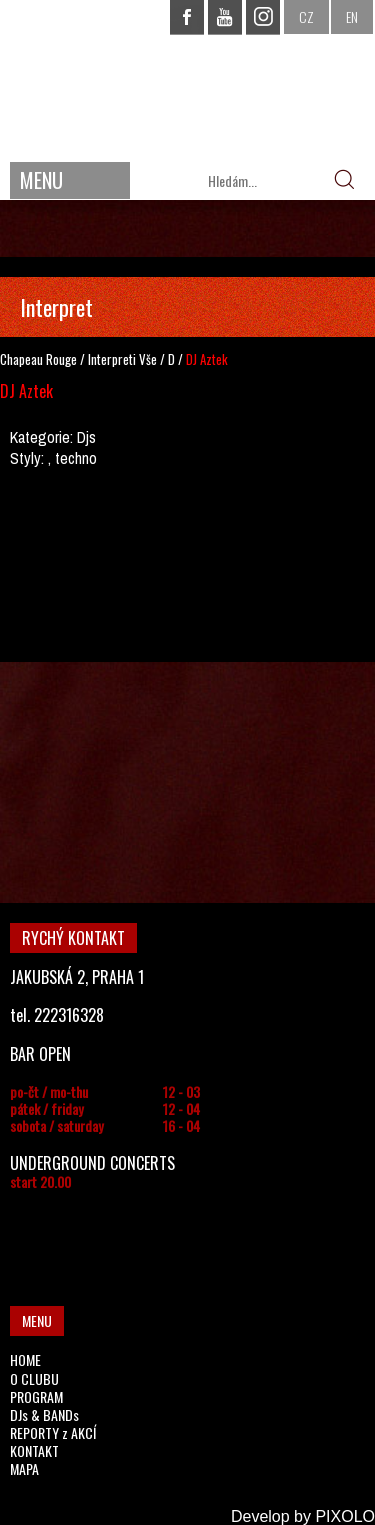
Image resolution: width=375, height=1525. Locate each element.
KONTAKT (34, 1450)
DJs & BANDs (44, 1414)
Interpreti (112, 359)
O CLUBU (34, 1378)
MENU (41, 180)
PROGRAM (36, 1396)
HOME (25, 1359)
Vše (148, 359)
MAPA (24, 1468)
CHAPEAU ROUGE (188, 78)
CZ (306, 16)
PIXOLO (345, 1516)
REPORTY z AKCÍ (53, 1432)
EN (352, 16)
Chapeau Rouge (38, 359)
